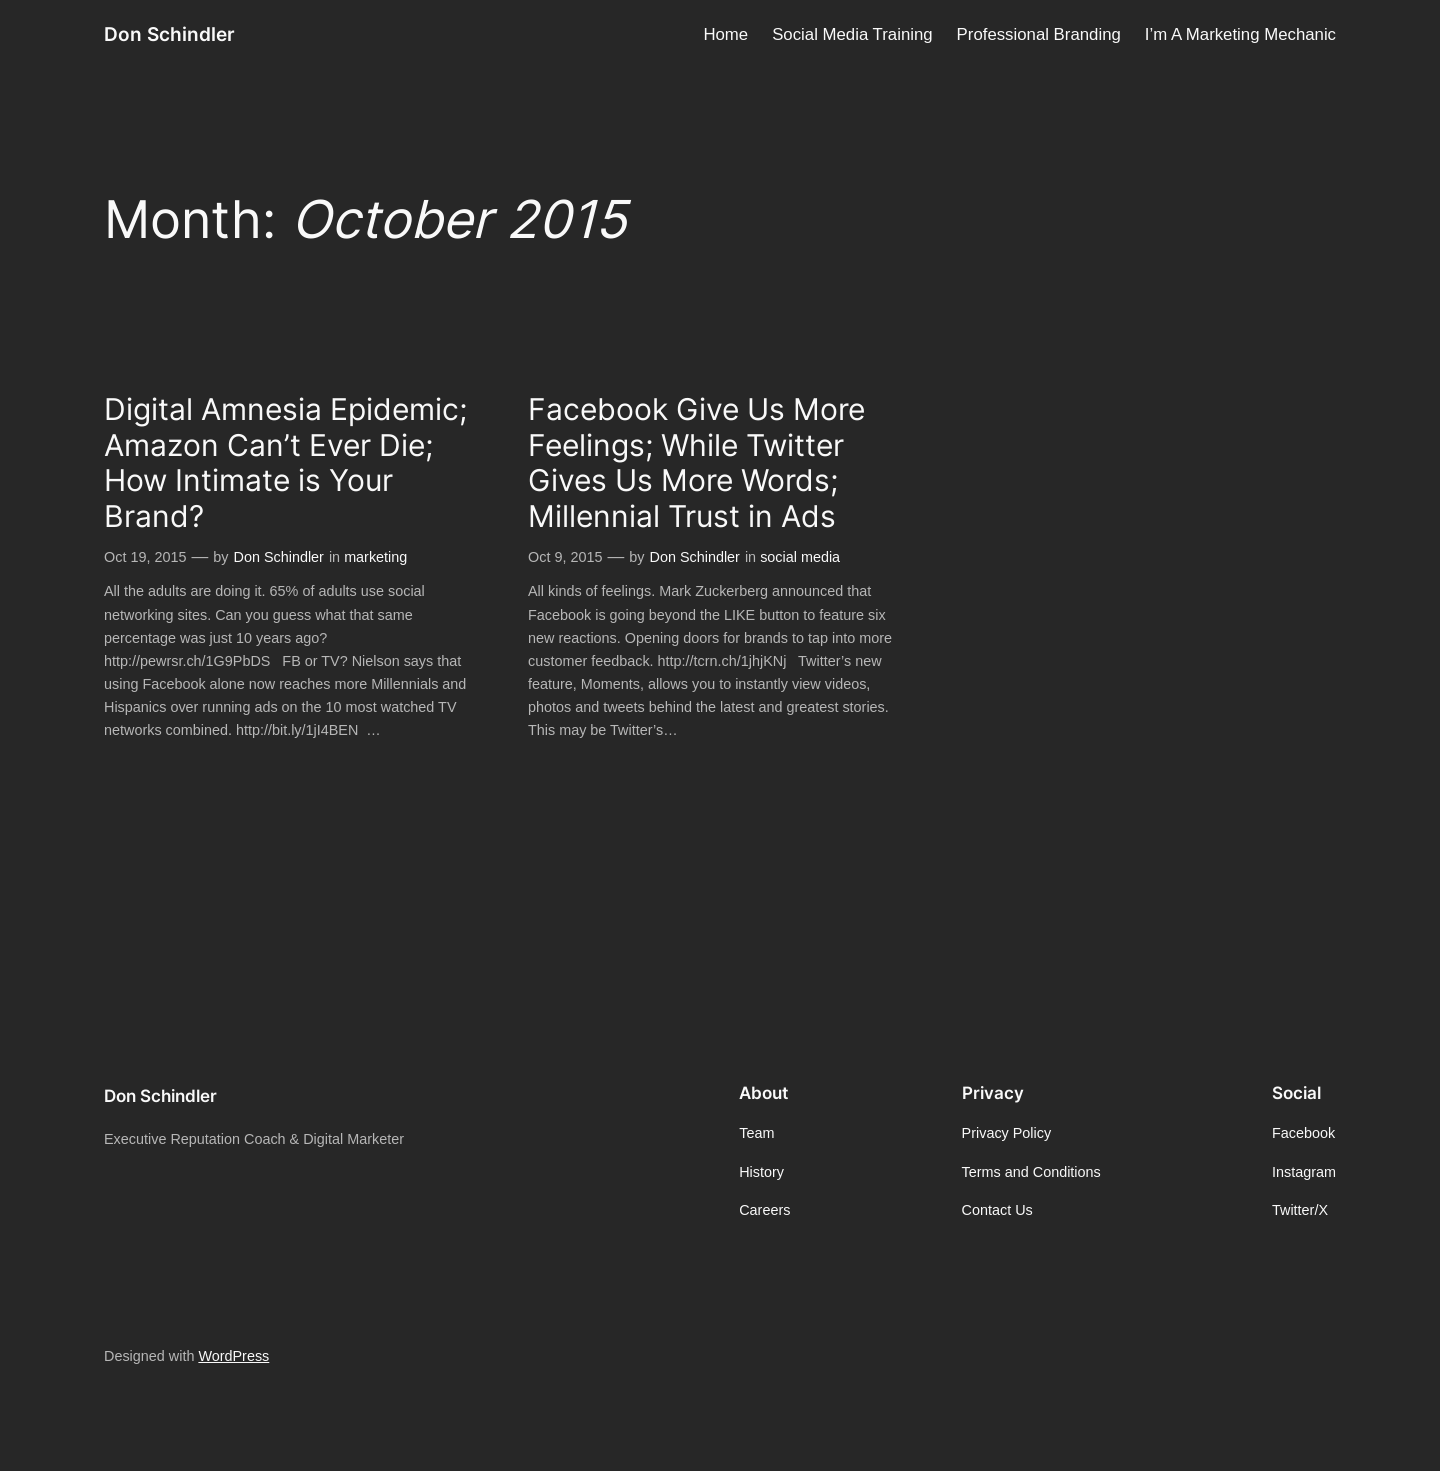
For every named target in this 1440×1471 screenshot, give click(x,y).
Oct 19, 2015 (145, 557)
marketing (375, 557)
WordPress (233, 1356)
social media (800, 557)
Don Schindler (169, 34)
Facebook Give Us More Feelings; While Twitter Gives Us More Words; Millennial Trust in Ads (696, 463)
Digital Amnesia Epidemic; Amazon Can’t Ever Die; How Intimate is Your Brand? (285, 463)
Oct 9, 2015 (565, 557)
